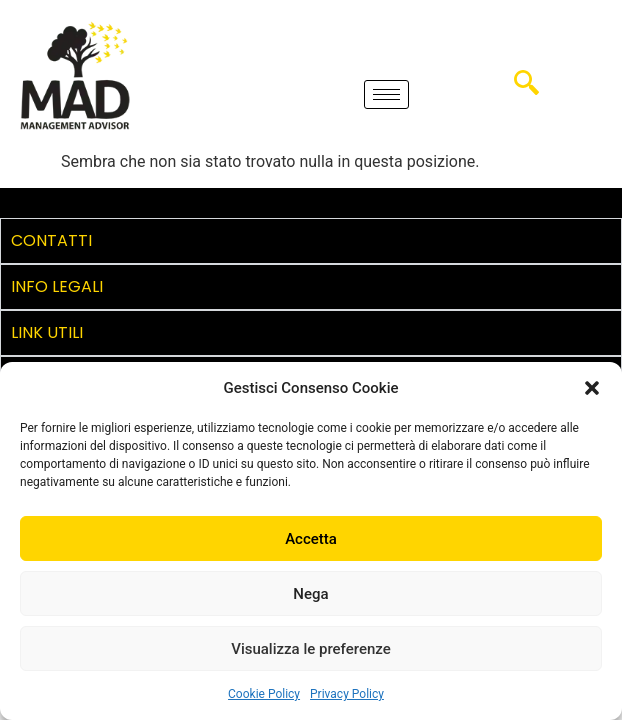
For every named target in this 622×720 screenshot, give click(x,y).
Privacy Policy (347, 694)
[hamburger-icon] (386, 94)
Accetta (311, 539)
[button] (592, 388)
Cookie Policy (264, 694)
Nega (310, 594)
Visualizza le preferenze (311, 649)
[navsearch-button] (527, 90)
